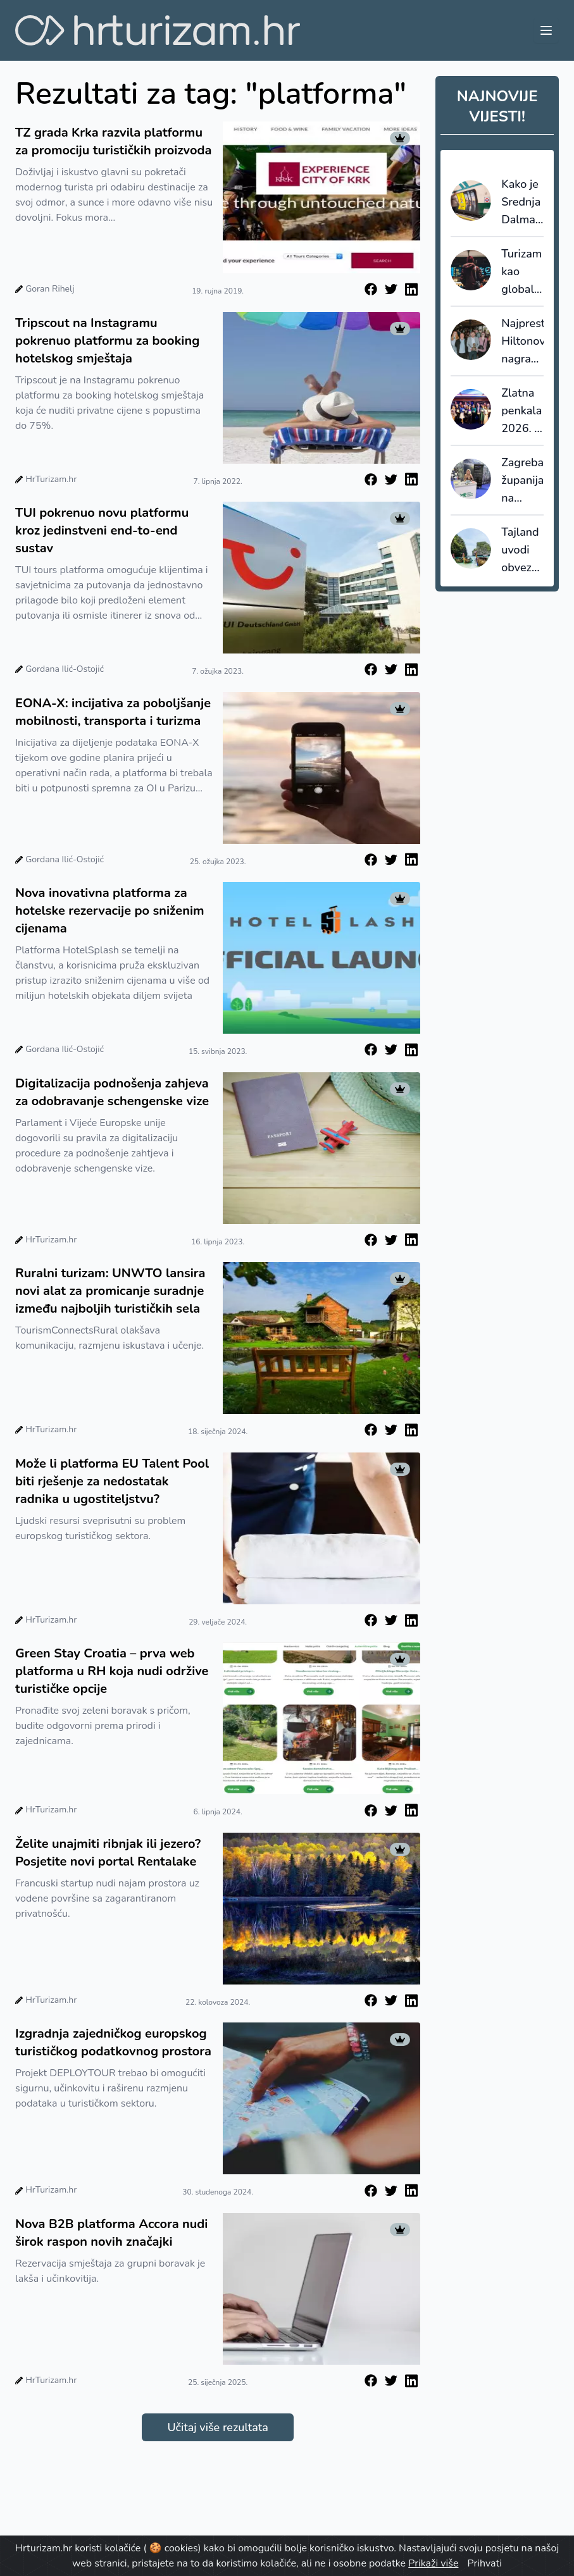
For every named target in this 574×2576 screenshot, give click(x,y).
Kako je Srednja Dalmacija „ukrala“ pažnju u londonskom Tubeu (522, 202)
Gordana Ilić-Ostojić (64, 669)
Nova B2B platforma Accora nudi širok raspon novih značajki (111, 2232)
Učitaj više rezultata (217, 2427)
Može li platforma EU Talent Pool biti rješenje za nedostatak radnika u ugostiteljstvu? (112, 1481)
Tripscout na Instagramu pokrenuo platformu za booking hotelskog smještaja (107, 340)
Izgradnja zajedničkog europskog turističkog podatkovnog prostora (113, 2042)
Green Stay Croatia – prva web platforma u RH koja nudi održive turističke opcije (111, 1671)
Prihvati (485, 2563)
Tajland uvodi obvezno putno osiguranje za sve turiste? (522, 550)
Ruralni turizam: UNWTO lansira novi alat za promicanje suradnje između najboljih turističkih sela (110, 1291)
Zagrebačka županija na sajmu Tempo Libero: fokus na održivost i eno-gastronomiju (522, 481)
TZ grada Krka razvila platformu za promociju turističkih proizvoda (113, 141)
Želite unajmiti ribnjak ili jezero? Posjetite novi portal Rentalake (108, 1852)
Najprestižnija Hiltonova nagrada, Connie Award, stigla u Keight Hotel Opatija (522, 342)
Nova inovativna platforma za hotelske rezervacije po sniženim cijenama (109, 910)
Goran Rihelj (49, 289)
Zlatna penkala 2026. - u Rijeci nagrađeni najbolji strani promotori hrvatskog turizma (522, 411)
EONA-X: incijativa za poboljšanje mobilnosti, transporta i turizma (113, 712)
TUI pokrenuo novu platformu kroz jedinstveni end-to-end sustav (102, 530)
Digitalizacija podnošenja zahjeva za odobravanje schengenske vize (112, 1092)
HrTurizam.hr (51, 479)
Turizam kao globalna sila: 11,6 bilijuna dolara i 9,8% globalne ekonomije (522, 272)
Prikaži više (433, 2563)
